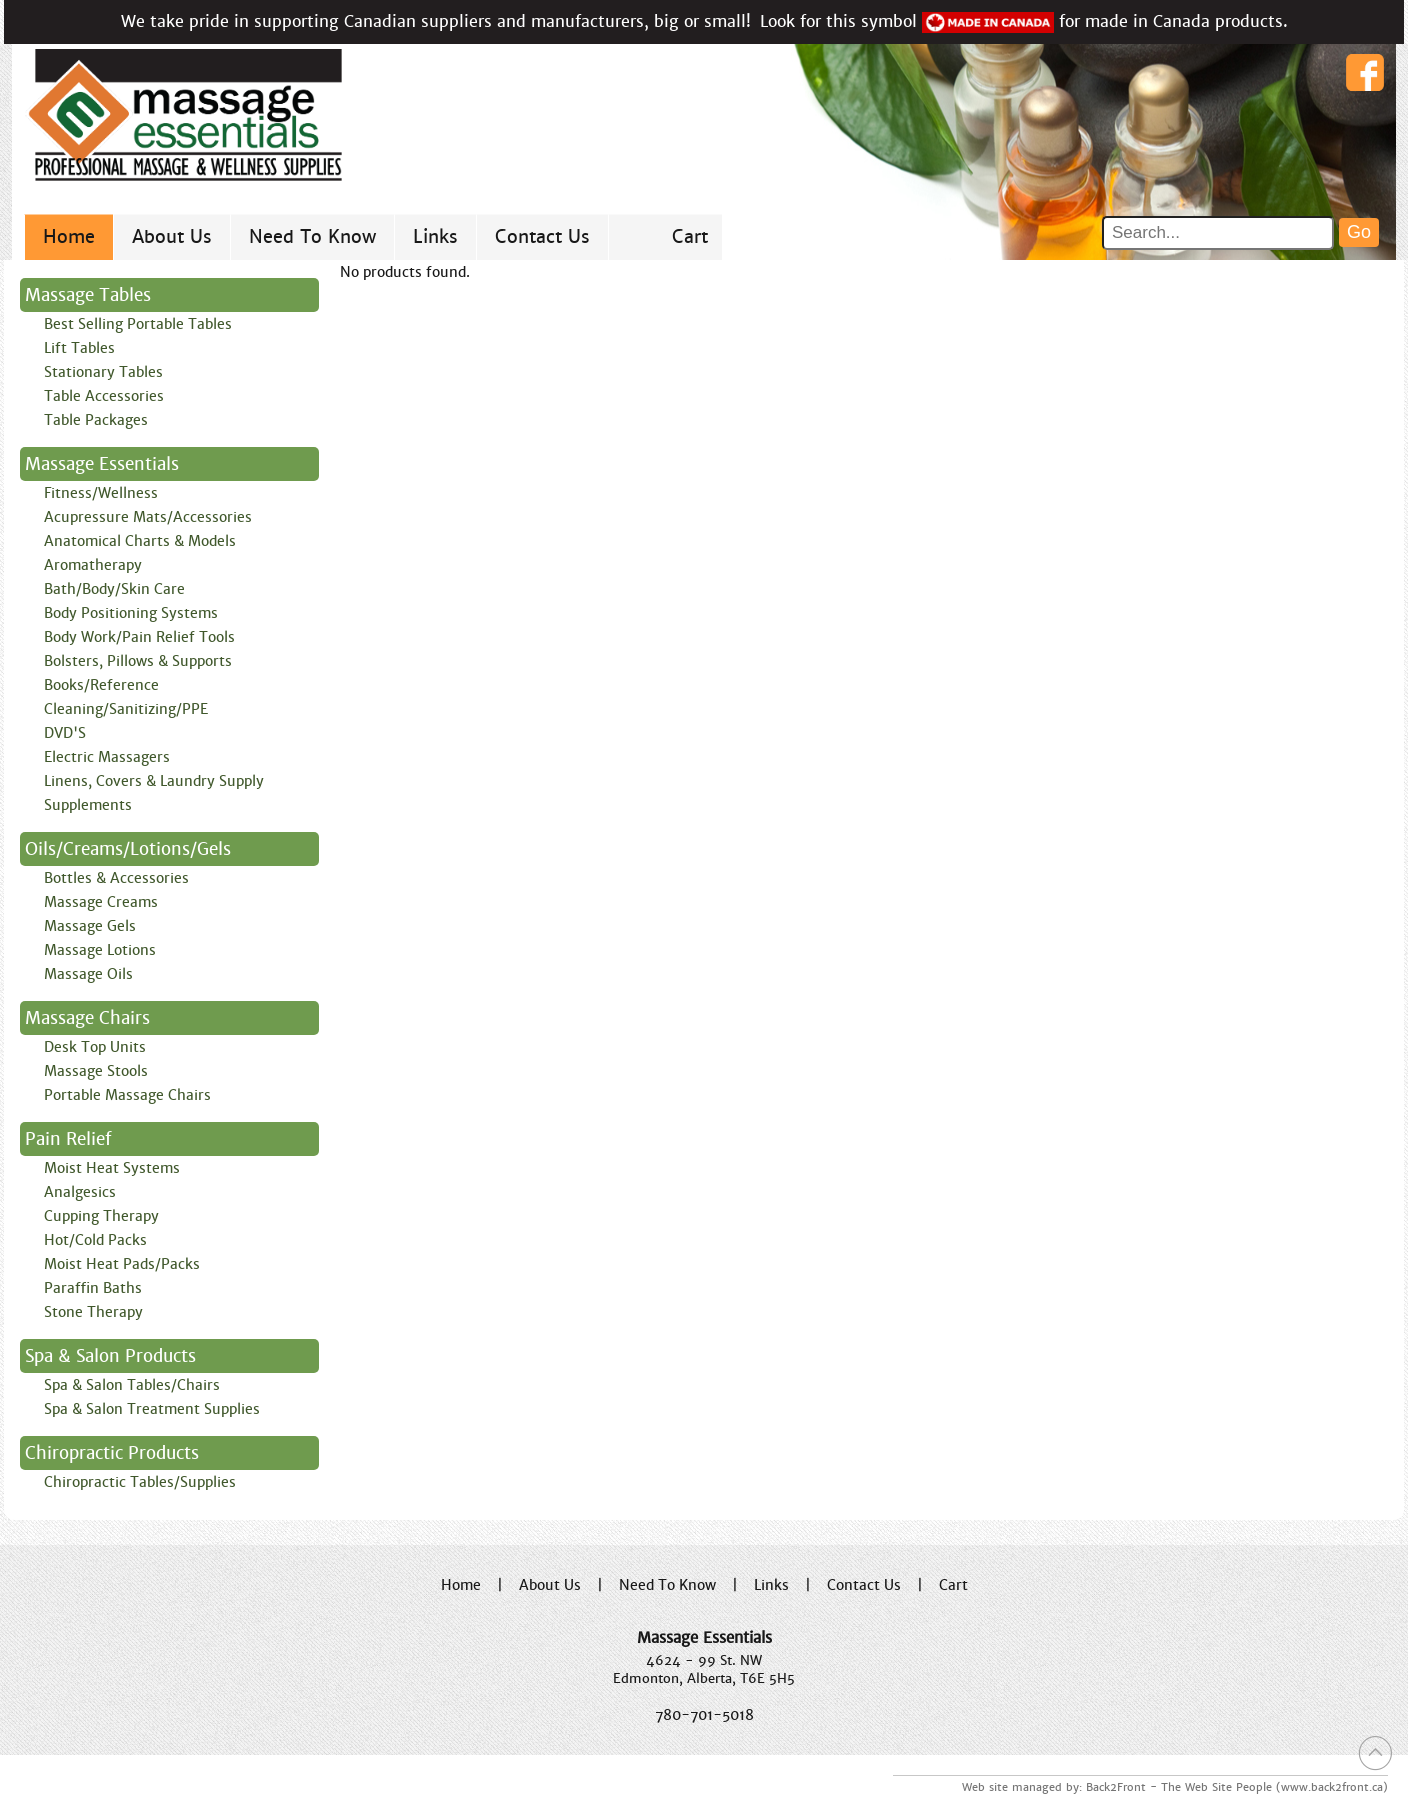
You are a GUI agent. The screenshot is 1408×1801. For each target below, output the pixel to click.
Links (435, 236)
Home (69, 236)
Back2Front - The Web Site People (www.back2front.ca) (1237, 1787)
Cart (690, 236)
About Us (172, 236)
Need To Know (312, 236)
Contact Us (542, 236)
